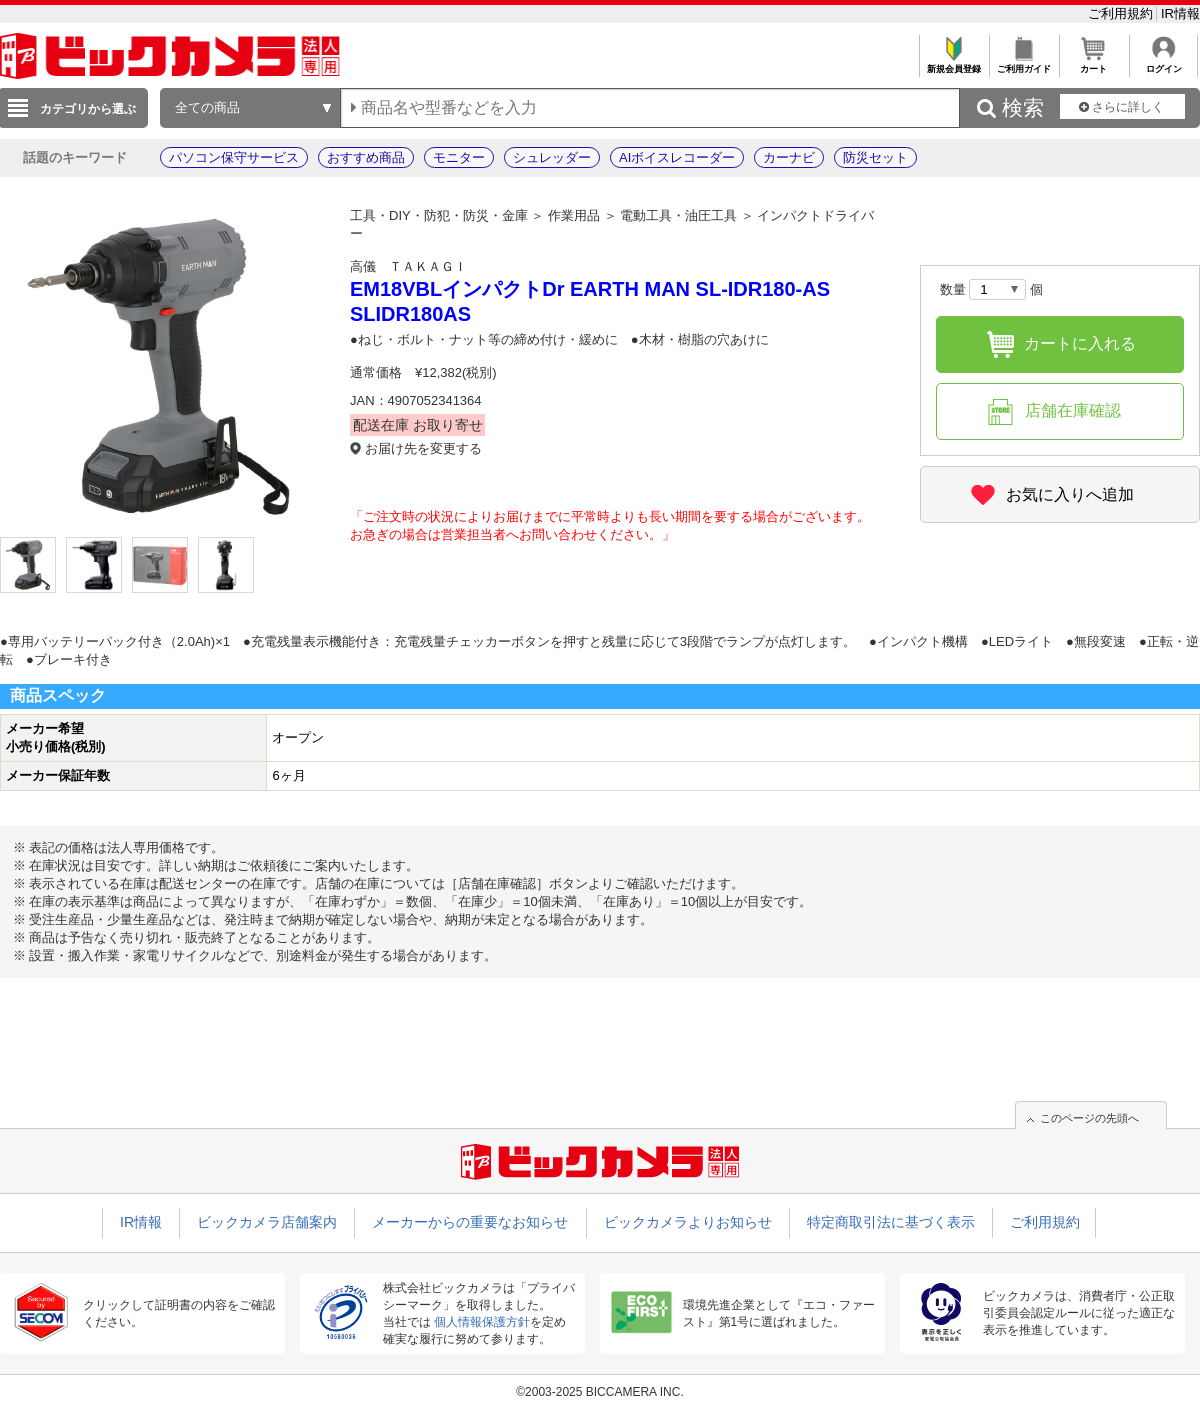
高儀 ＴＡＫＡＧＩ (408, 266)
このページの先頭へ (1089, 1118)
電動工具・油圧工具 (678, 215)
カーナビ (789, 157)
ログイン (1163, 63)
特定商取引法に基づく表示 (891, 1222)
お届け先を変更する (423, 448)
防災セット (875, 157)
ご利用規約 (1122, 13)
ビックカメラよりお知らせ (688, 1222)
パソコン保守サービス (234, 157)
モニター (459, 157)
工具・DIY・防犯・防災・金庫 (439, 215)
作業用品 (574, 215)
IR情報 (1180, 13)
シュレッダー (552, 157)
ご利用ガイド (1023, 63)
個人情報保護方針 (482, 1322)
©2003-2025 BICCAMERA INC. (600, 1392)
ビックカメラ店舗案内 (267, 1222)
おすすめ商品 (366, 157)
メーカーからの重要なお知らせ (470, 1222)
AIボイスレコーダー (677, 157)
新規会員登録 (953, 63)
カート (1093, 63)
